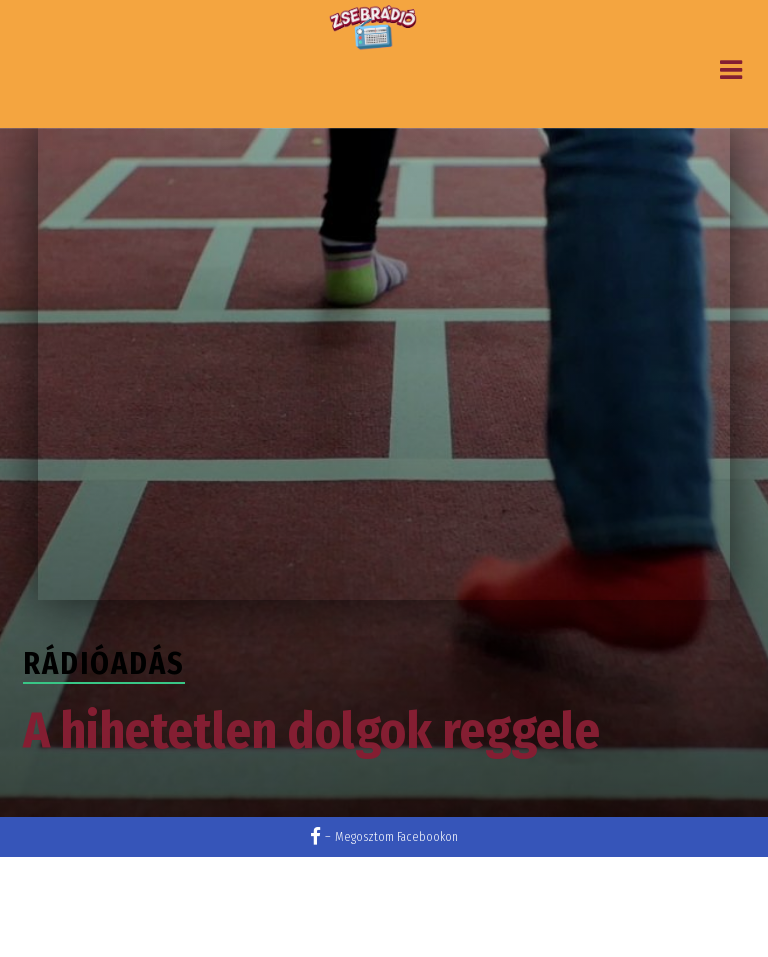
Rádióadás (104, 664)
